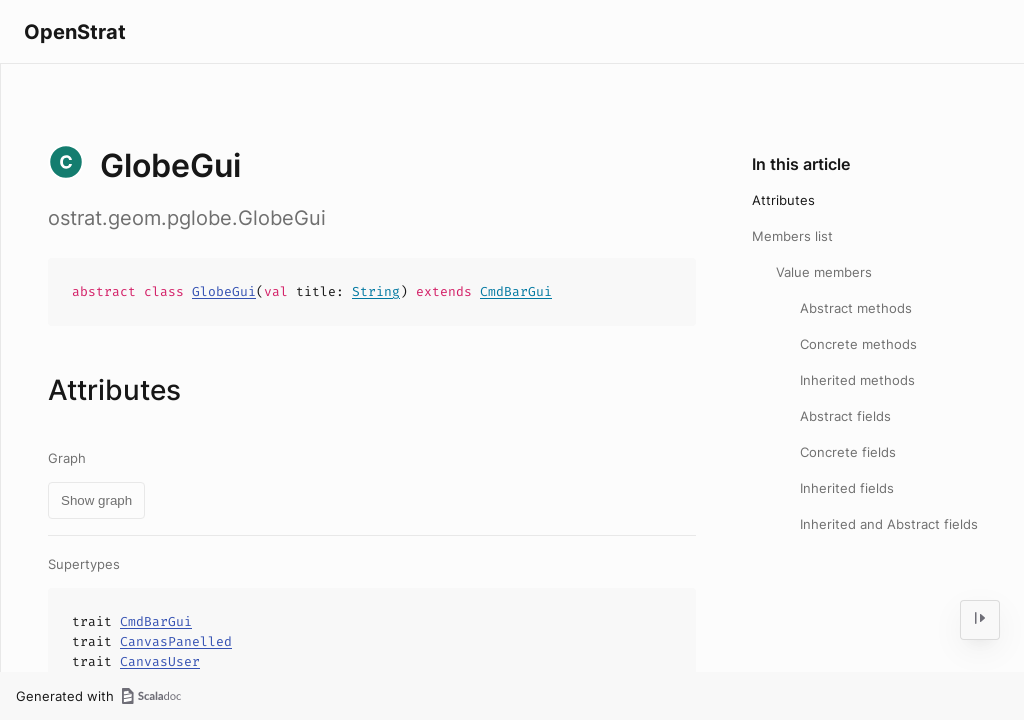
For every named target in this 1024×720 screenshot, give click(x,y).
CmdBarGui (516, 291)
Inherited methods (857, 380)
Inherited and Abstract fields (889, 524)
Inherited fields (847, 488)
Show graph (96, 500)
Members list (792, 236)
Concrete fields (848, 452)
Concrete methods (858, 344)
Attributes (783, 200)
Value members (824, 272)
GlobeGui (224, 291)
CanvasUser (160, 661)
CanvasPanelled (176, 641)
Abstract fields (845, 416)
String (376, 291)
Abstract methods (856, 308)
